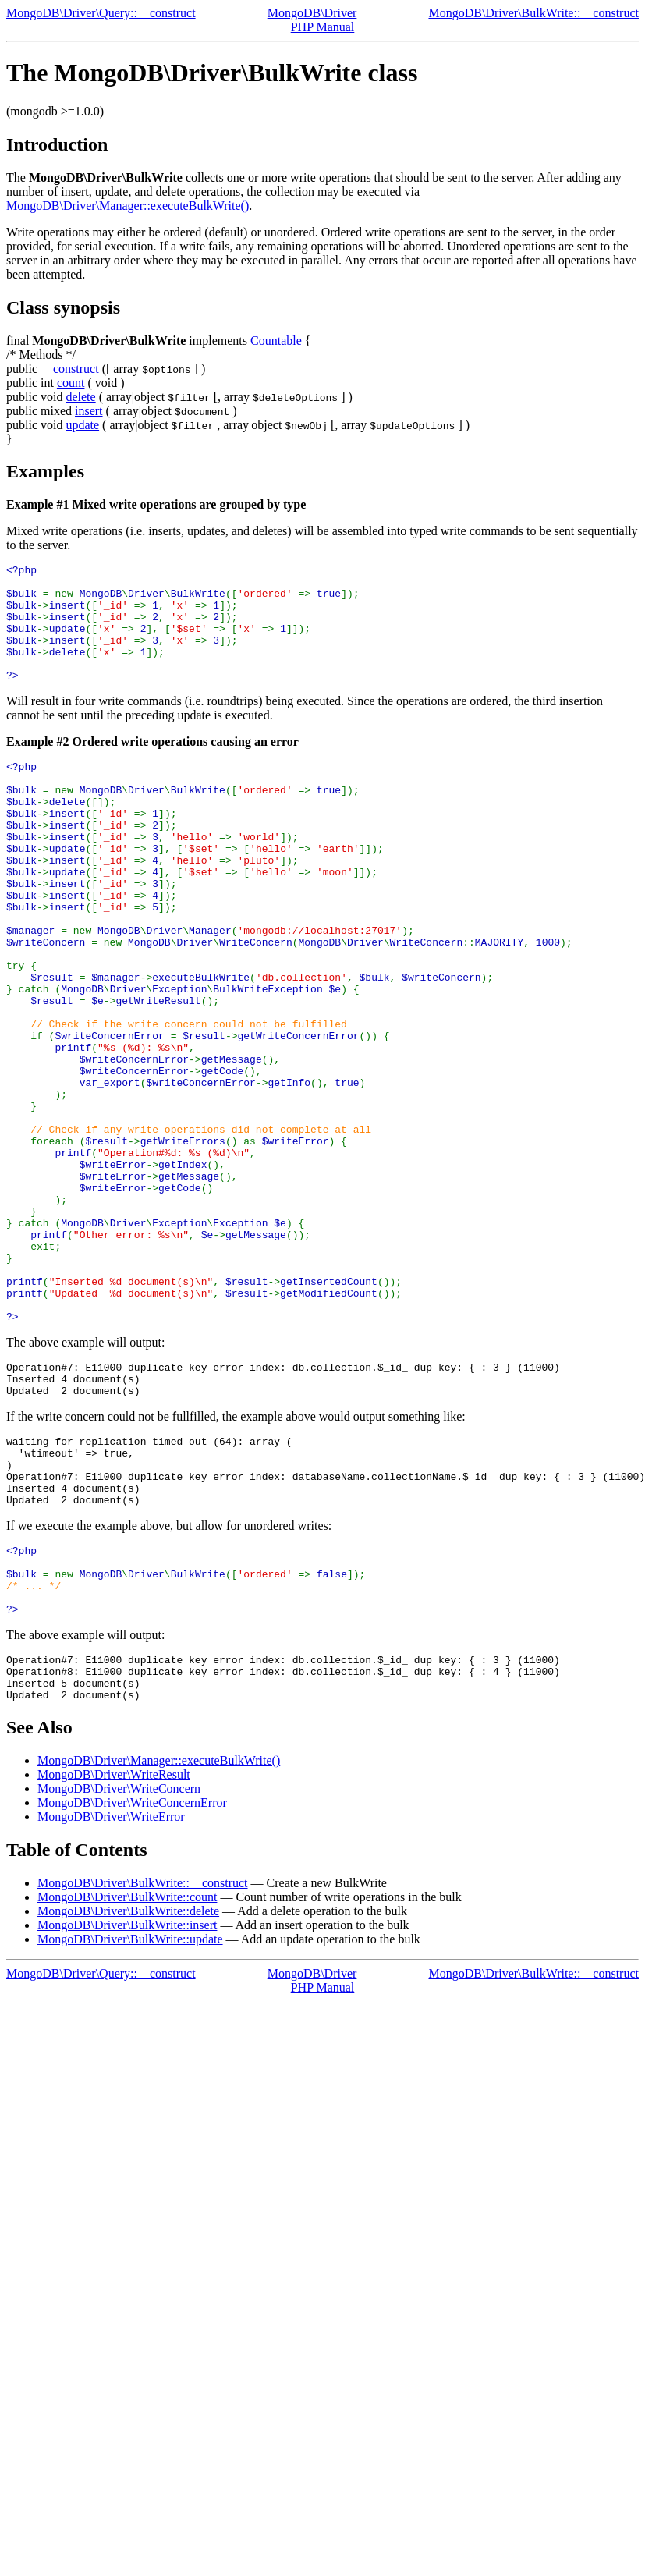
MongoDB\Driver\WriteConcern (118, 1968)
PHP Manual (323, 27)
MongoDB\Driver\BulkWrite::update (130, 2119)
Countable (276, 340)
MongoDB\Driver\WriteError (111, 1996)
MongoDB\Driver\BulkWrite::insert (127, 2105)
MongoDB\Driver (312, 13)
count (71, 382)
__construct (70, 368)
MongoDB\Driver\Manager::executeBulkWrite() (127, 205)
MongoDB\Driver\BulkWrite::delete (128, 2091)
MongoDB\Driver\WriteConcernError (132, 1982)
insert (89, 410)
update (82, 424)
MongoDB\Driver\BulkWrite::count (127, 2077)
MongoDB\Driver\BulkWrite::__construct (533, 13)
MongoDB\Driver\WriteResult (113, 1954)
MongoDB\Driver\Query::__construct (101, 13)
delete (80, 396)
